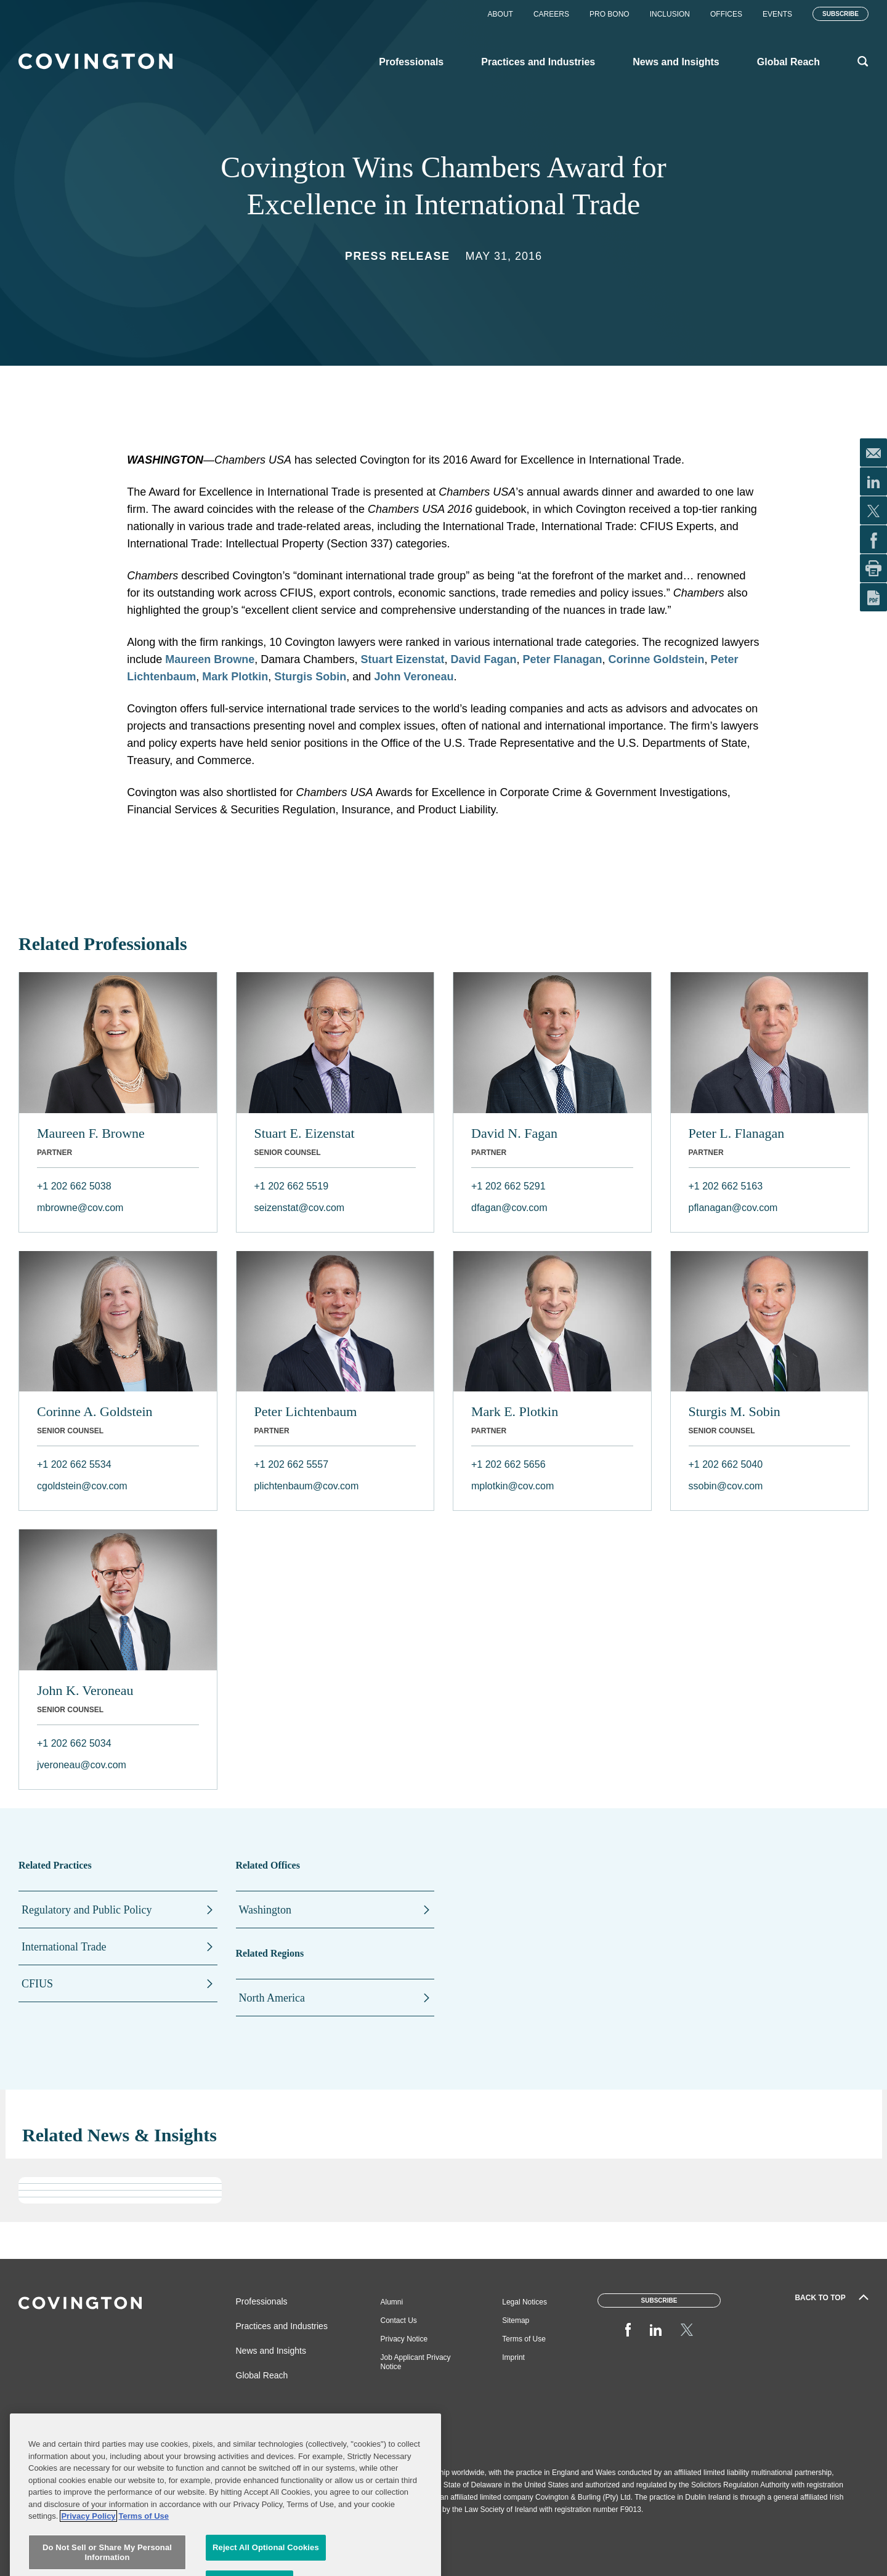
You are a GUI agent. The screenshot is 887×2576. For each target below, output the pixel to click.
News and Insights (271, 2351)
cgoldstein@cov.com (82, 1486)
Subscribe (840, 13)
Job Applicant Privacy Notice (416, 2362)
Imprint (513, 2357)
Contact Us (399, 2320)
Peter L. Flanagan (737, 1133)
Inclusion (670, 14)
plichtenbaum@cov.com (306, 1486)
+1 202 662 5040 (726, 1464)
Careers (551, 14)
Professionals (262, 2301)
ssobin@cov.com (726, 1486)
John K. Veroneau (85, 1690)
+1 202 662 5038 (74, 1186)
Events (777, 14)
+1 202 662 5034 (74, 1743)
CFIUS (37, 1984)
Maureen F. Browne (91, 1133)
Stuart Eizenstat (402, 659)
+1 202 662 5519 (291, 1186)
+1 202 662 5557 (291, 1464)
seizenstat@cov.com (299, 1207)
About (500, 14)
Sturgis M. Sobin (734, 1411)
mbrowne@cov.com (80, 1207)
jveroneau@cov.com (81, 1765)
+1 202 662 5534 (74, 1464)
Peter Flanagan (562, 659)
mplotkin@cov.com (512, 1486)
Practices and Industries (282, 2326)
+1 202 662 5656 (508, 1464)
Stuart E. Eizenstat (304, 1133)
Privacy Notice (404, 2339)
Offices (726, 14)
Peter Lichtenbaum (305, 1411)
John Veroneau (413, 676)
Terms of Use (524, 2339)
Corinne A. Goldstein (95, 1411)
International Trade (64, 1947)
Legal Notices (524, 2302)
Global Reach (262, 2375)
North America (272, 1998)
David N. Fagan (514, 1133)
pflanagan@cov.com (733, 1207)
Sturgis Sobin (310, 676)
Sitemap (515, 2320)
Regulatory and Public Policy (87, 1910)
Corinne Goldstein (657, 659)
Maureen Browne (209, 659)
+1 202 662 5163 (726, 1186)
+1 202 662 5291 (508, 1186)
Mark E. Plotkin (514, 1411)
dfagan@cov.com (509, 1207)
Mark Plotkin (235, 676)
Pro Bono (609, 14)
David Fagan (483, 659)
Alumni (392, 2302)
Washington (265, 1910)
